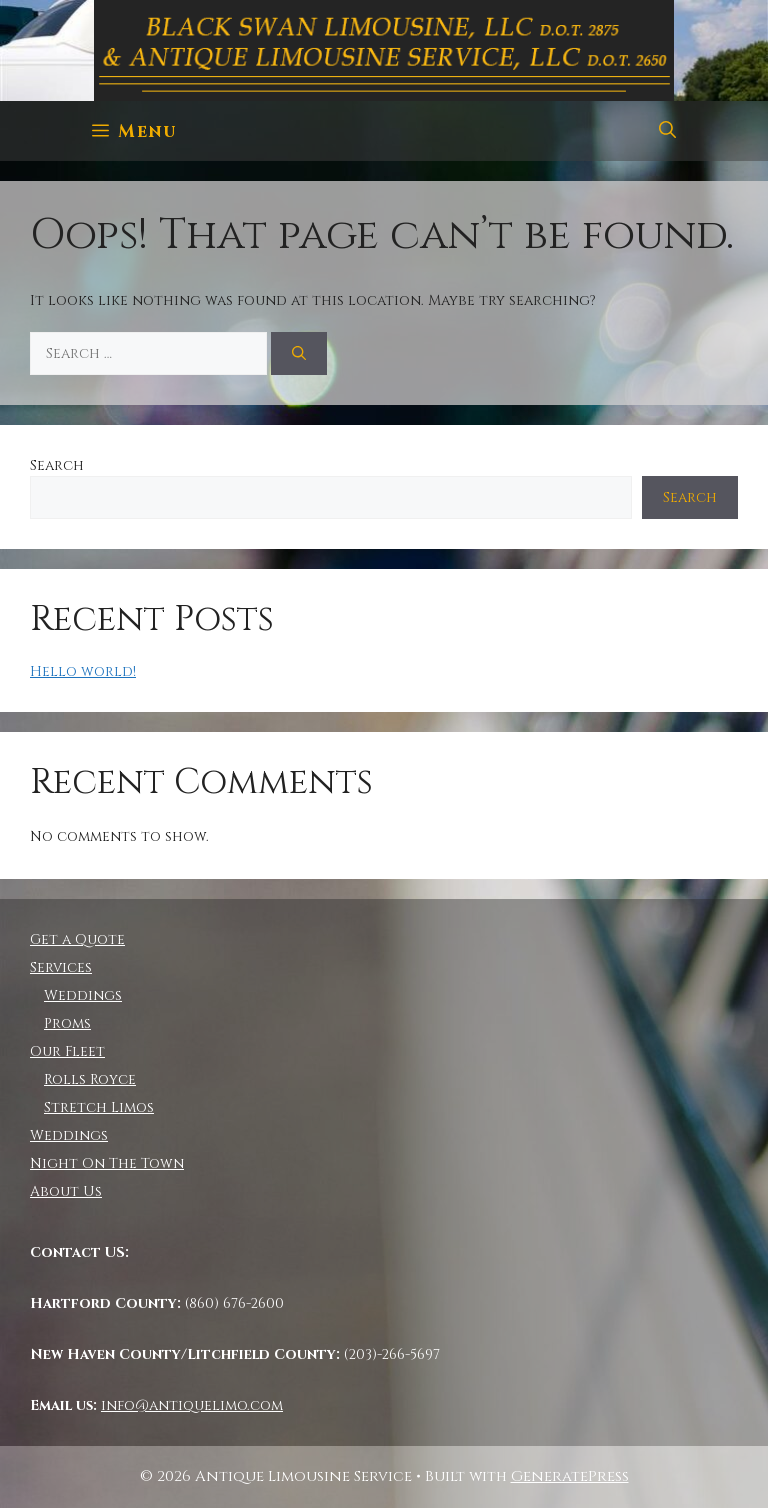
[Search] (299, 353)
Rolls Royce (90, 1079)
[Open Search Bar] (667, 131)
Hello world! (83, 671)
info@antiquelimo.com (192, 1405)
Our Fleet (67, 1051)
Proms (67, 1023)
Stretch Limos (99, 1107)
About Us (66, 1191)
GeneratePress (570, 1476)
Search (57, 465)
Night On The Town (107, 1163)
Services (61, 967)
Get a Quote (77, 939)
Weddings (83, 995)
